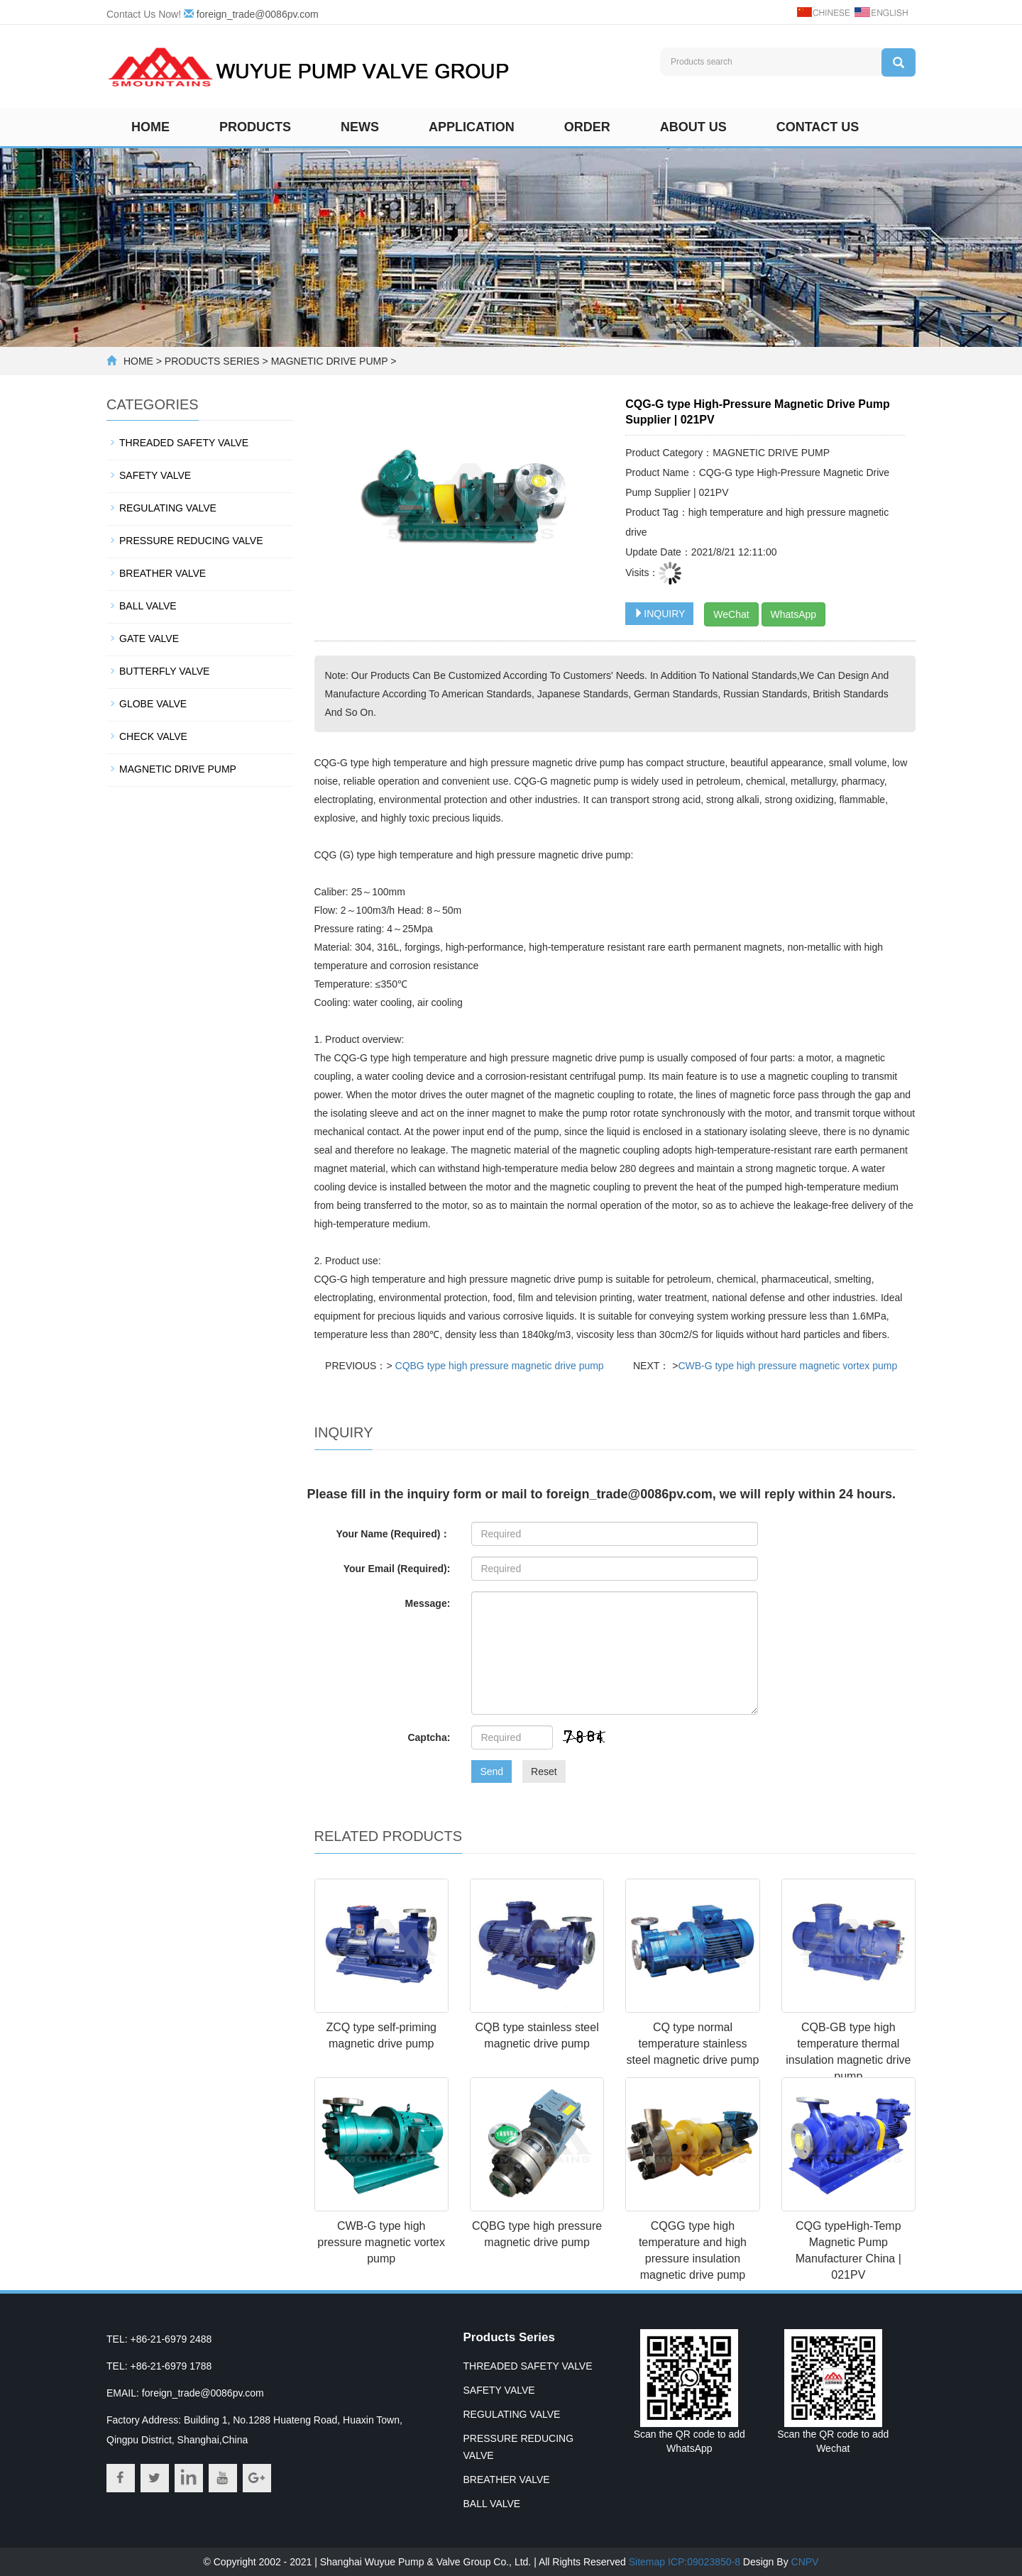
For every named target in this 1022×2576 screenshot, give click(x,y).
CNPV (805, 2561)
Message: (428, 1603)
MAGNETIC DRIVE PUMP (329, 361)
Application (472, 127)
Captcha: (428, 1737)
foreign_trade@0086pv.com (258, 14)
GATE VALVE (149, 638)
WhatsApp (794, 614)
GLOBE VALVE (153, 703)
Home (150, 127)
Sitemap (647, 2561)
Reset (544, 1771)
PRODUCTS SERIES (212, 361)
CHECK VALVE (153, 736)
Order (587, 127)
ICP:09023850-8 (704, 2561)
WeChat (731, 614)
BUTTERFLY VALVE (164, 671)
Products (255, 127)
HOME (138, 361)
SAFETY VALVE (155, 475)
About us (693, 127)
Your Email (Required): (397, 1568)
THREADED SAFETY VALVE (183, 442)
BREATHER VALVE (162, 573)
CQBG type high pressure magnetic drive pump (498, 1365)
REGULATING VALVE (167, 508)
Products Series (509, 2337)
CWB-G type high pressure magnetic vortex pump (787, 1365)
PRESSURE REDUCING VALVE (191, 540)
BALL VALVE (148, 606)
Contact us (817, 127)
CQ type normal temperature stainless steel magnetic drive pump (693, 2043)
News (360, 127)
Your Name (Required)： (393, 1533)
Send (491, 1771)
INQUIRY (659, 613)
